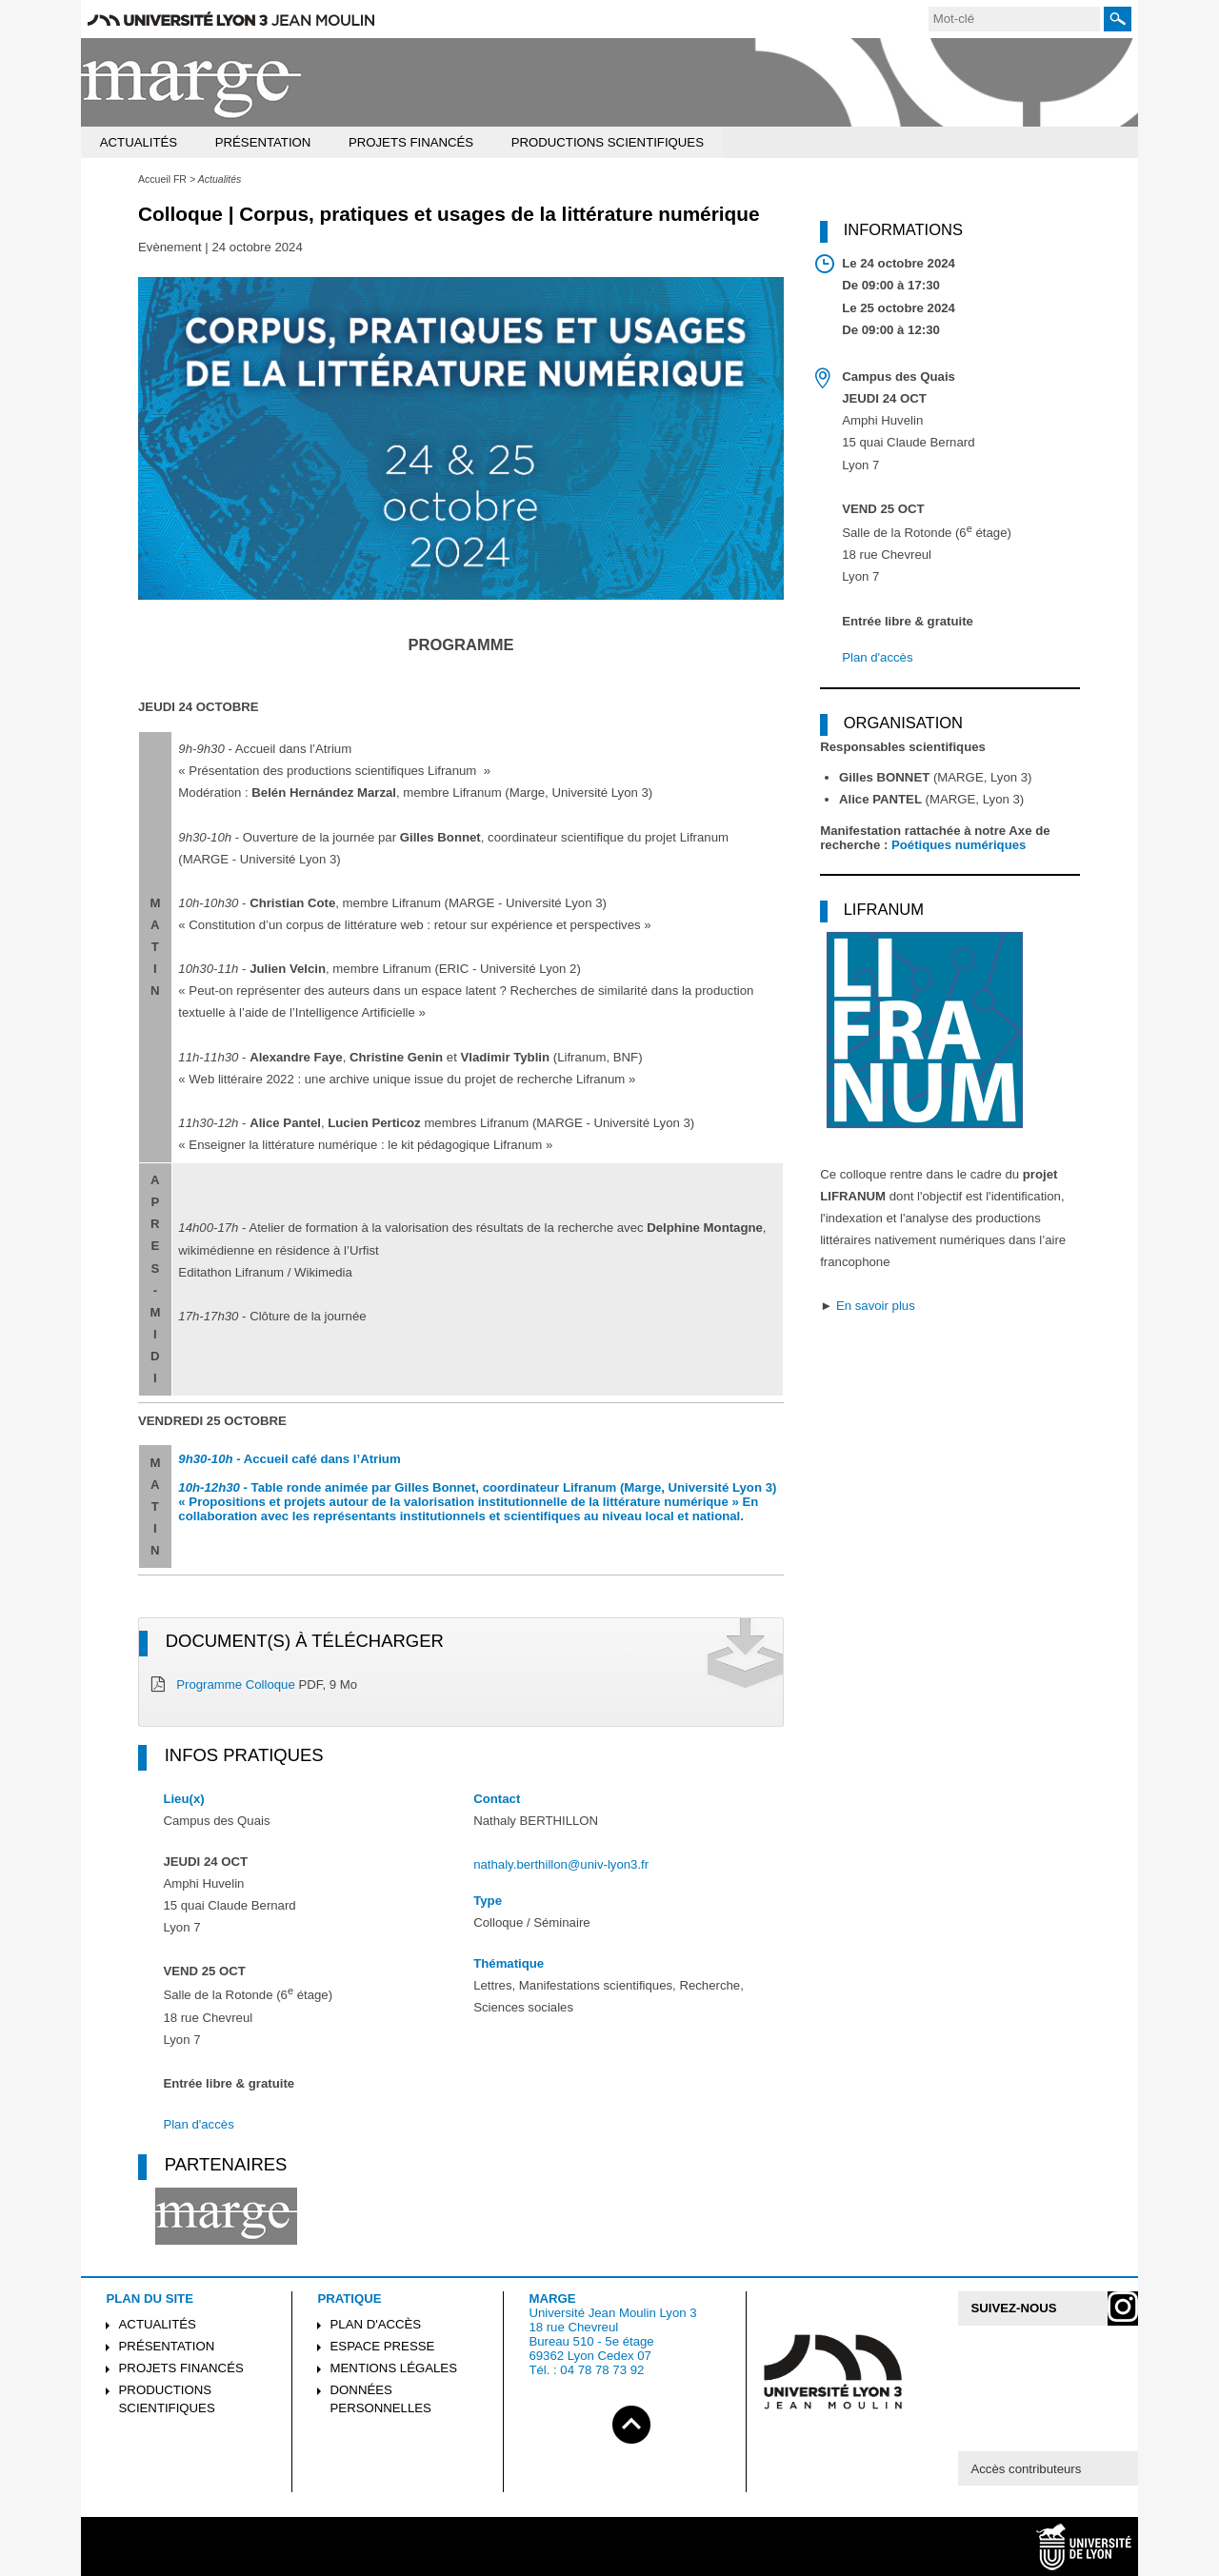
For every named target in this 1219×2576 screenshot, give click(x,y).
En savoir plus (875, 1305)
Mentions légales (393, 2368)
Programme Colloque (235, 1684)
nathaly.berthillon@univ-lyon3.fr (561, 1864)
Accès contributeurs (1025, 2469)
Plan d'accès (198, 2124)
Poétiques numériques (958, 845)
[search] (1014, 19)
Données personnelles (380, 2399)
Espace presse (382, 2346)
